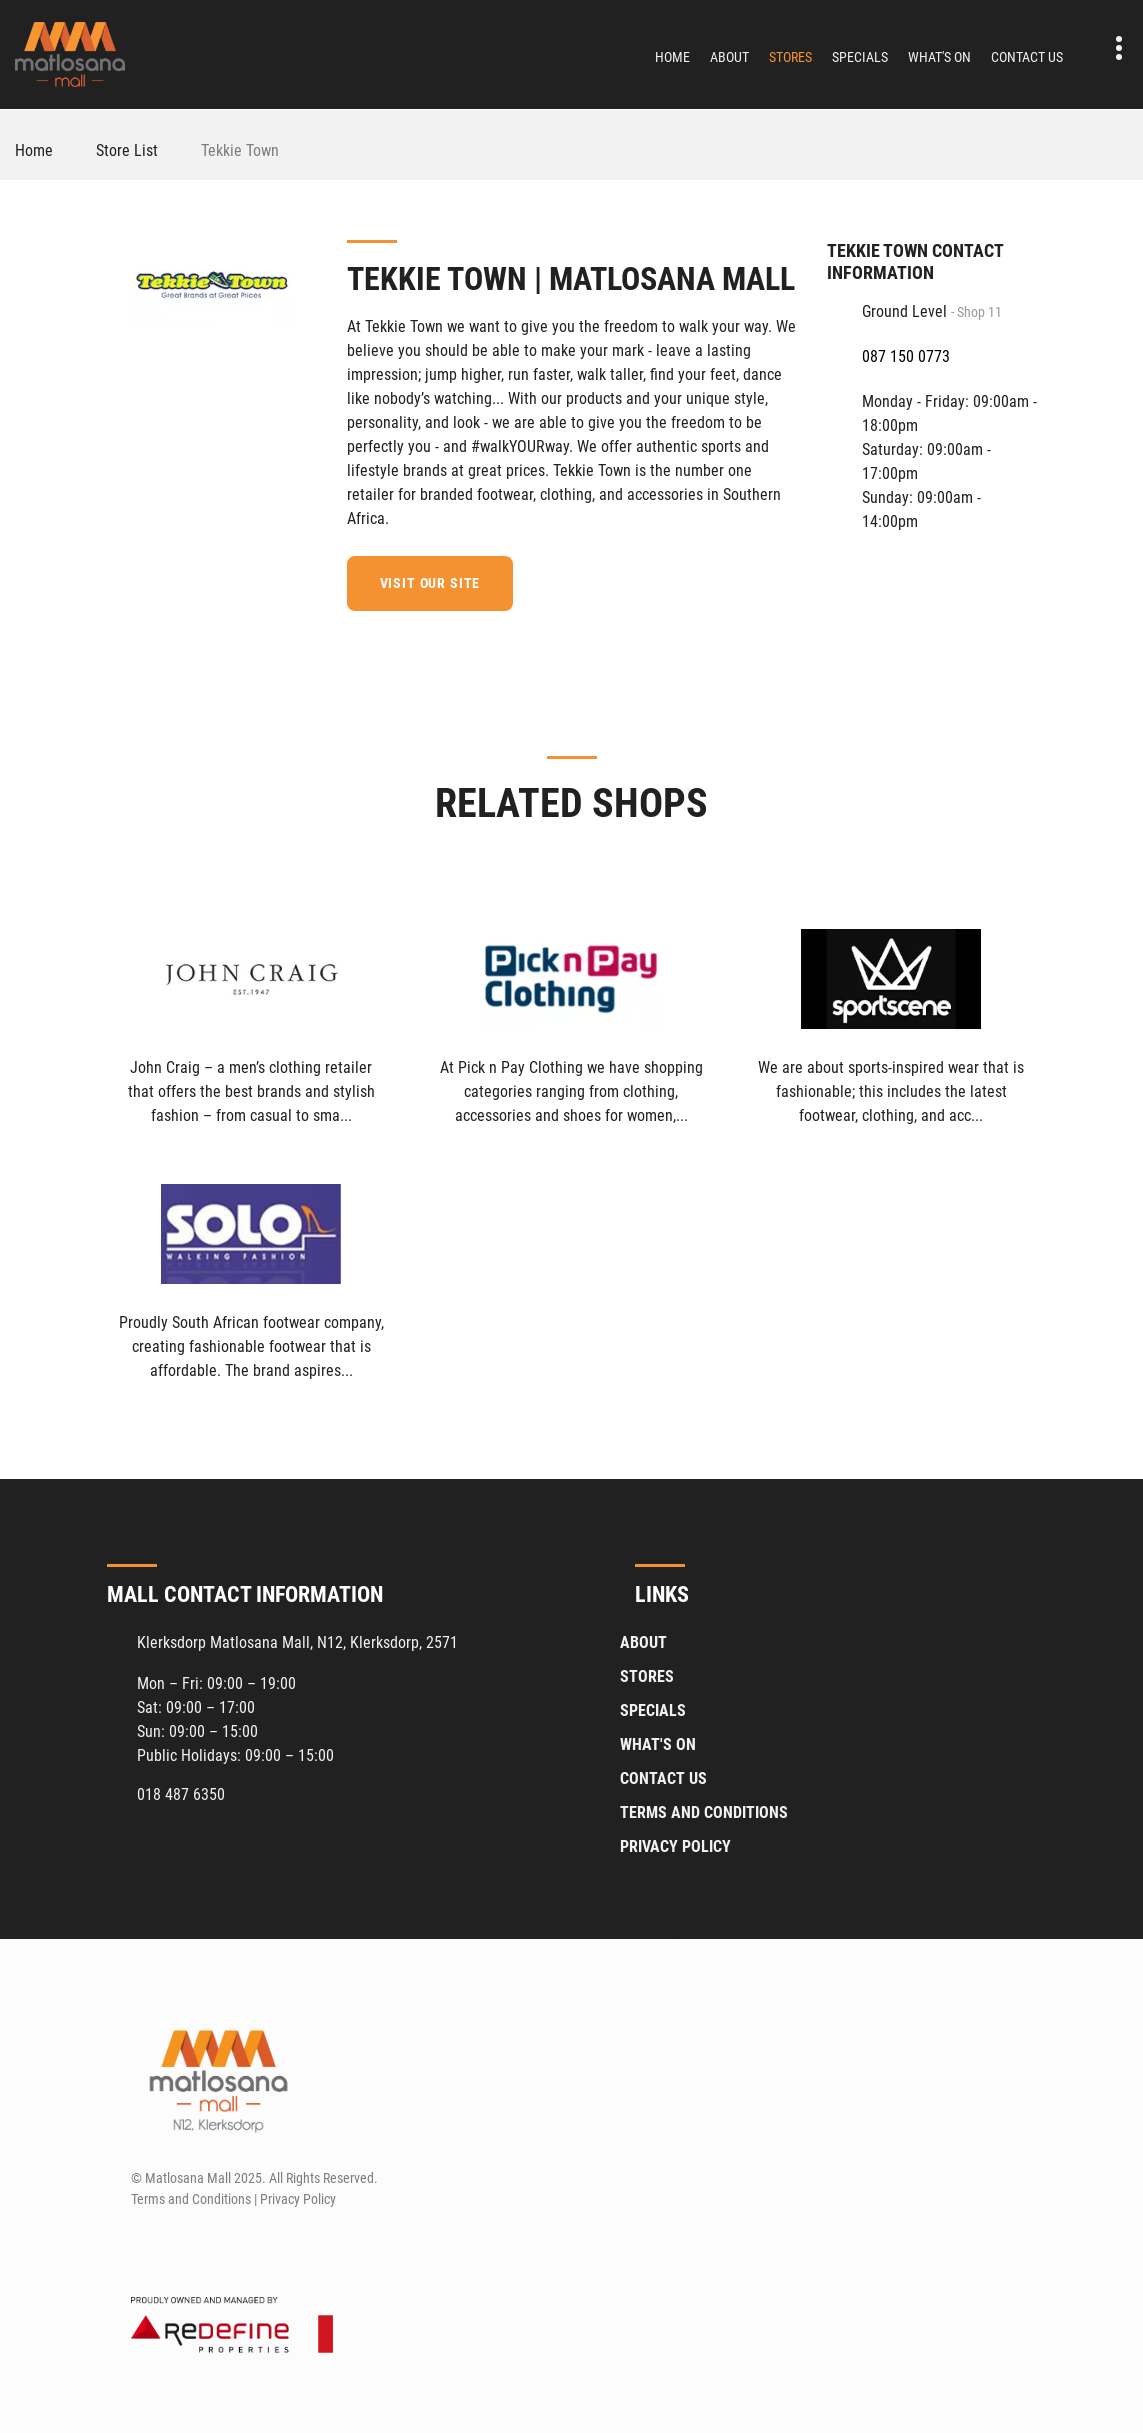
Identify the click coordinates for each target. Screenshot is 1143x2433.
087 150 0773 (906, 356)
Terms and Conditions (704, 1811)
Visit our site (434, 583)
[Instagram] (181, 2246)
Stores (790, 57)
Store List (127, 150)
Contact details (1108, 48)
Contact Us (1027, 57)
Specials (860, 57)
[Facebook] (783, 580)
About (729, 57)
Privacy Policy (675, 1845)
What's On (939, 57)
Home (672, 57)
